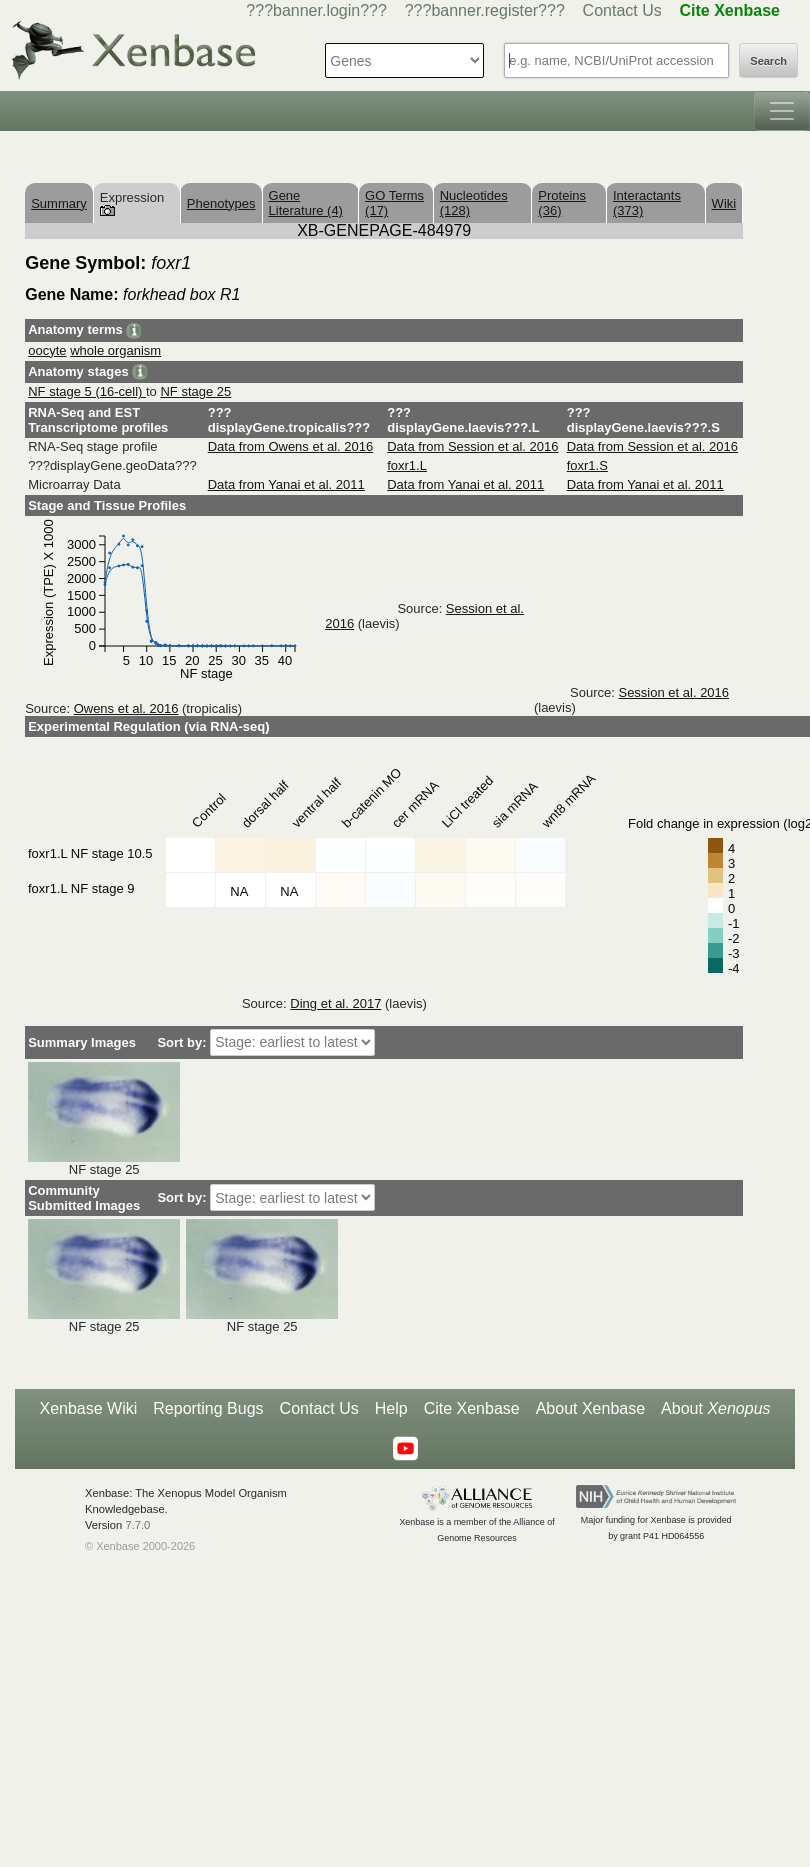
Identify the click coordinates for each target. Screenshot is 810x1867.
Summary (59, 203)
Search (768, 61)
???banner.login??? (316, 10)
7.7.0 (137, 1525)
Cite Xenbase (472, 1408)
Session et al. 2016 (673, 692)
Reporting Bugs (208, 1408)
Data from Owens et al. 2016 (290, 446)
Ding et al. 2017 (335, 1003)
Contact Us (622, 10)
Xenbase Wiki (88, 1408)
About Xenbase (590, 1408)
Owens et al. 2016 (126, 708)
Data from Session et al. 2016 (472, 446)
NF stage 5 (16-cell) (87, 391)
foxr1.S (587, 465)
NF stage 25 (195, 391)
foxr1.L (407, 465)
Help (391, 1408)
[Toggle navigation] (782, 111)
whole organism (115, 350)
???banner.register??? (485, 10)
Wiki (724, 203)
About (715, 1409)
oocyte (47, 350)
